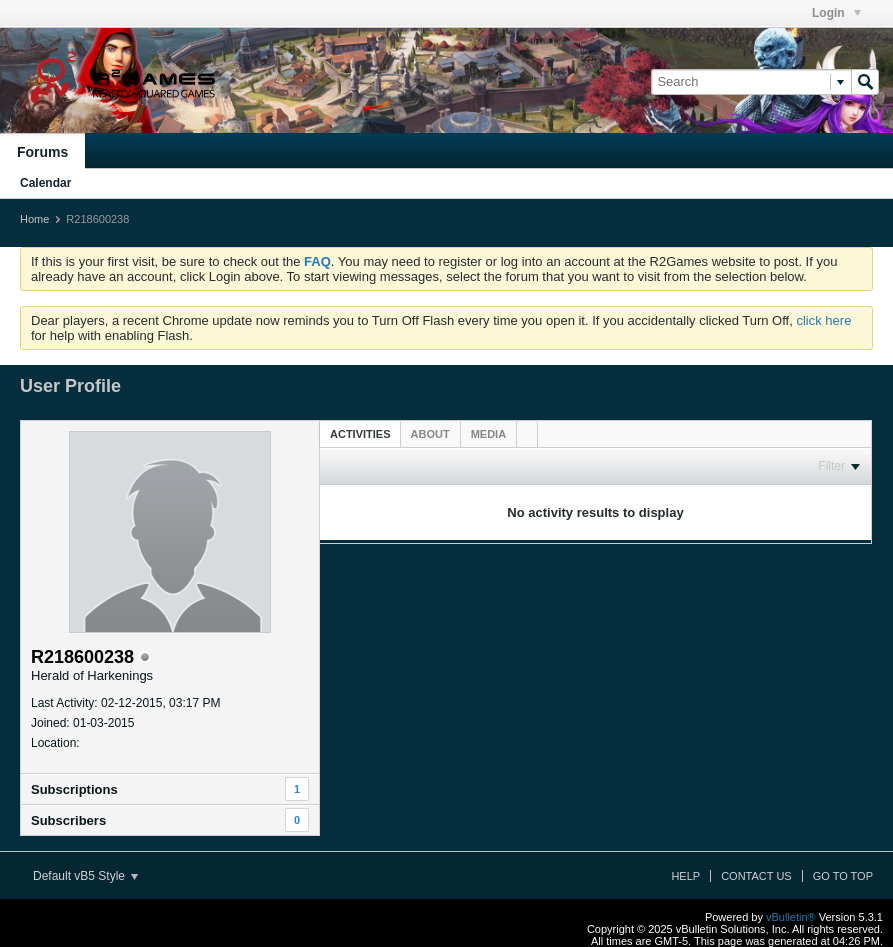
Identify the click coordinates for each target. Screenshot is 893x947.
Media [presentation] (488, 434)
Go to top (843, 876)
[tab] (360, 433)
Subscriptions (74, 789)
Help (685, 876)
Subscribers (68, 820)
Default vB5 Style (85, 876)
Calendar (45, 183)
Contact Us (756, 876)
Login (836, 13)
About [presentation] (430, 434)
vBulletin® (791, 917)
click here (823, 320)
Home (34, 219)
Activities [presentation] (360, 434)
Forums (42, 152)
